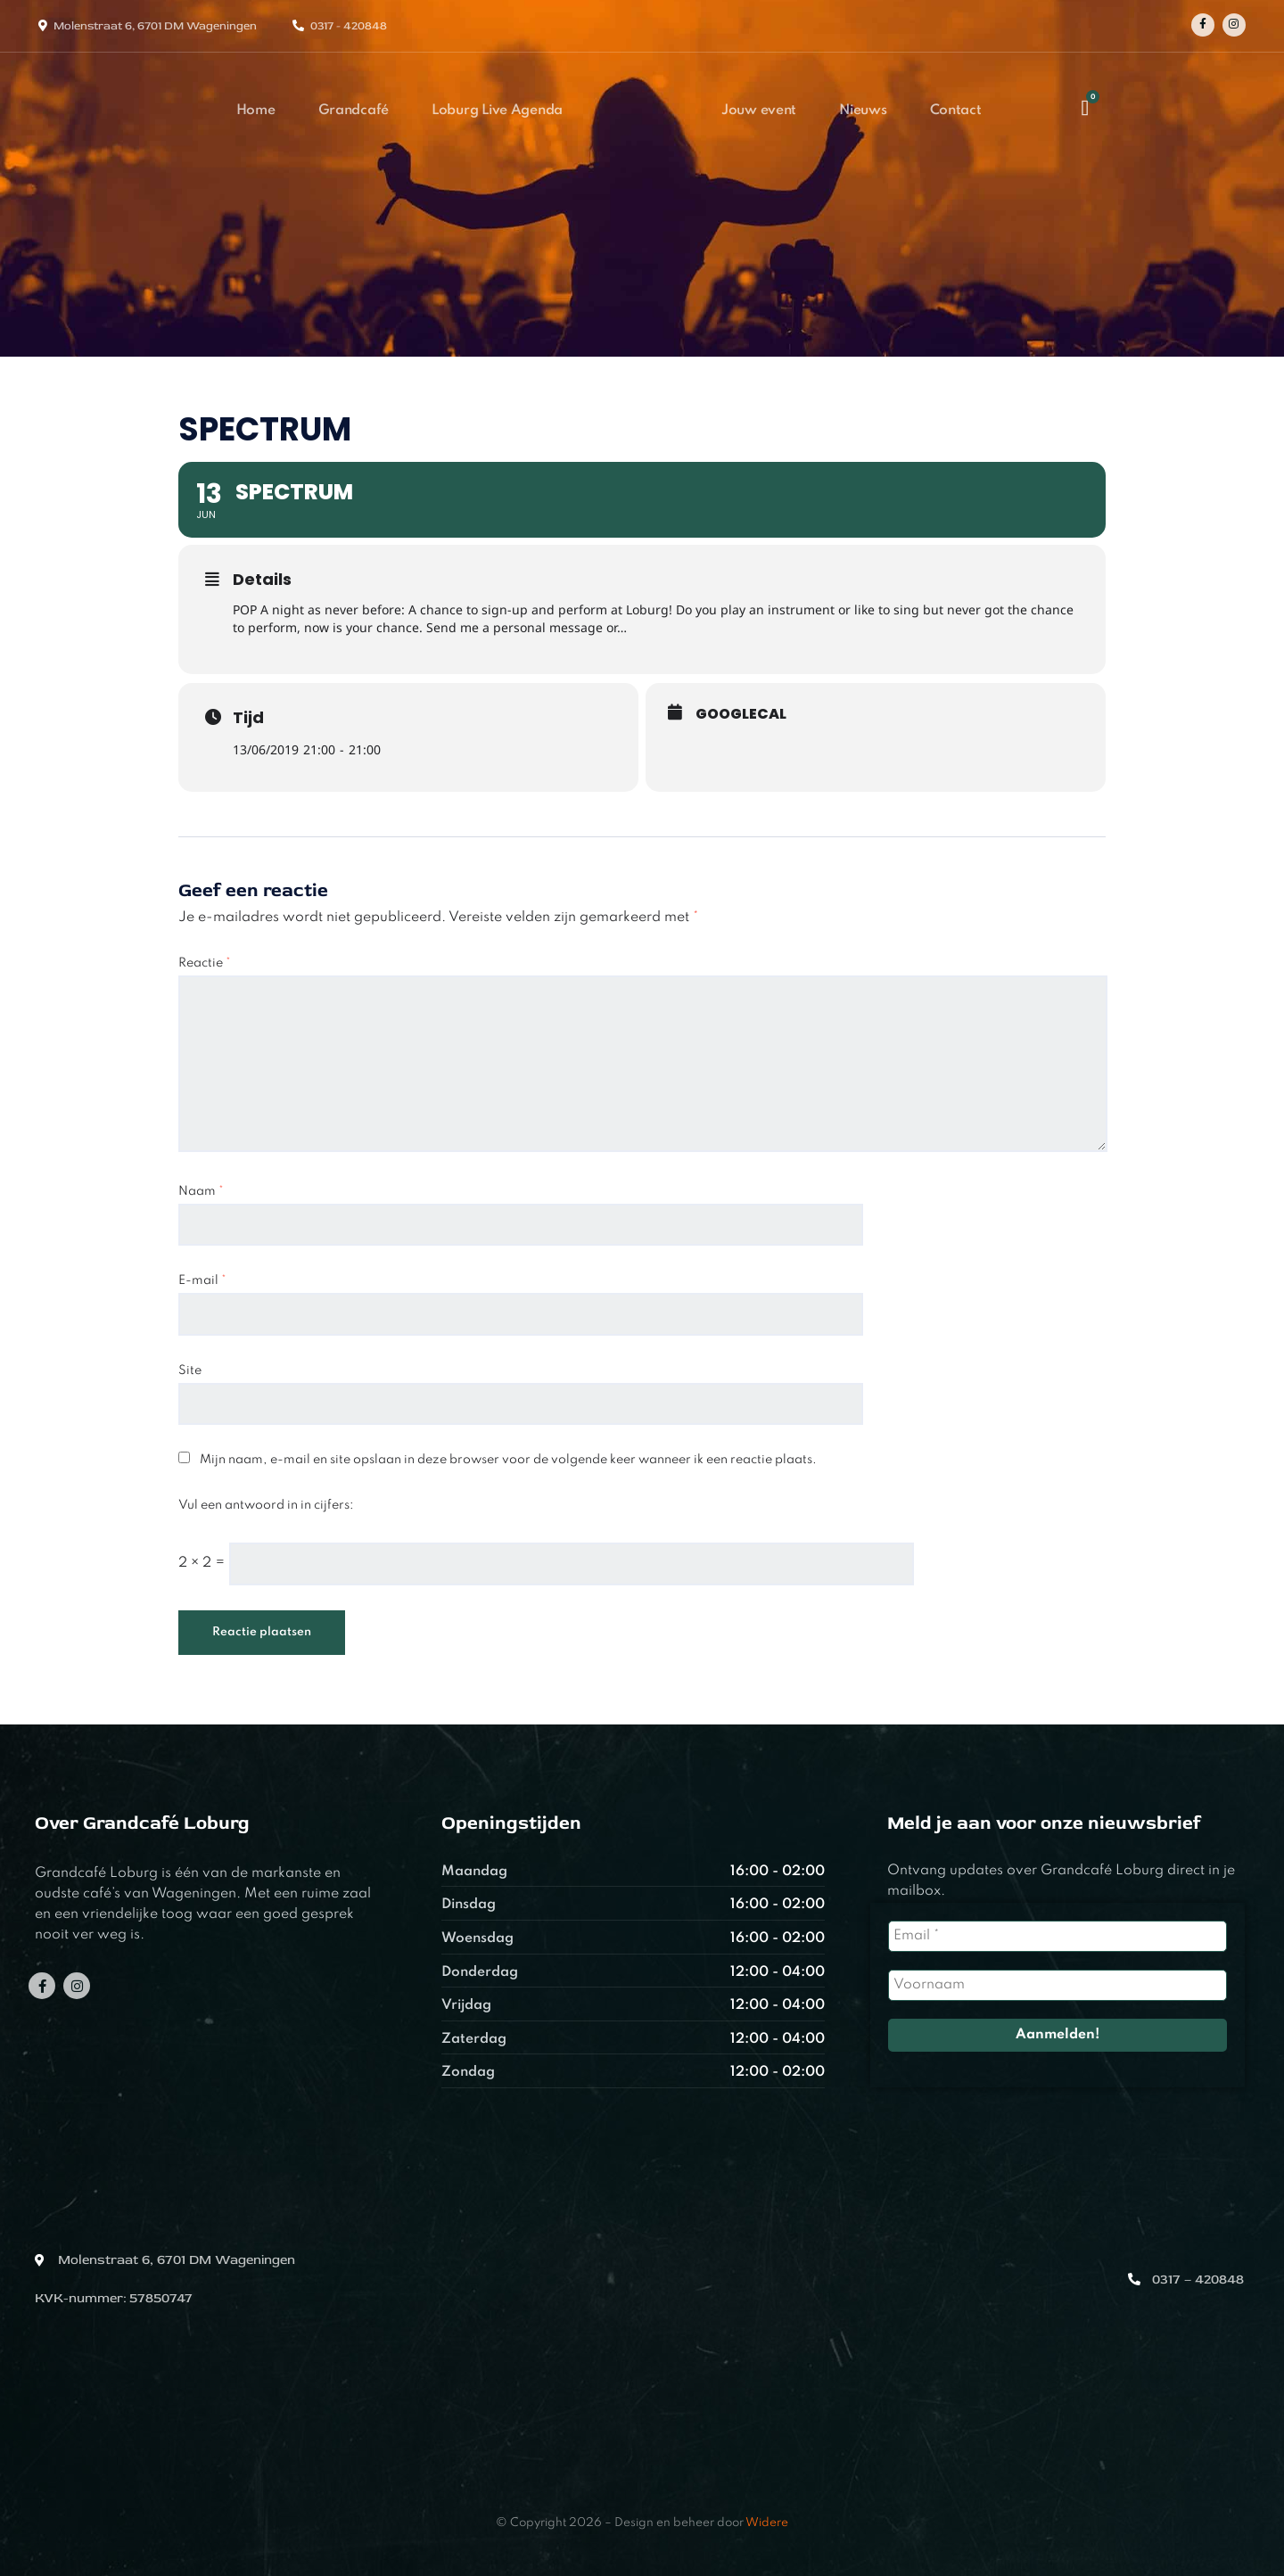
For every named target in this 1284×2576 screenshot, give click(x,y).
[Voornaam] (1057, 1985)
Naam (201, 1191)
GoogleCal (741, 714)
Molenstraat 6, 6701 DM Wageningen (155, 26)
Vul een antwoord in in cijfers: (266, 1505)
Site (190, 1370)
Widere (766, 2523)
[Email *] (1057, 1936)
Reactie (204, 963)
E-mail (202, 1280)
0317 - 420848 (348, 26)
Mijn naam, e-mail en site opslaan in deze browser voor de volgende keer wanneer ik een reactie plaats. (508, 1459)
